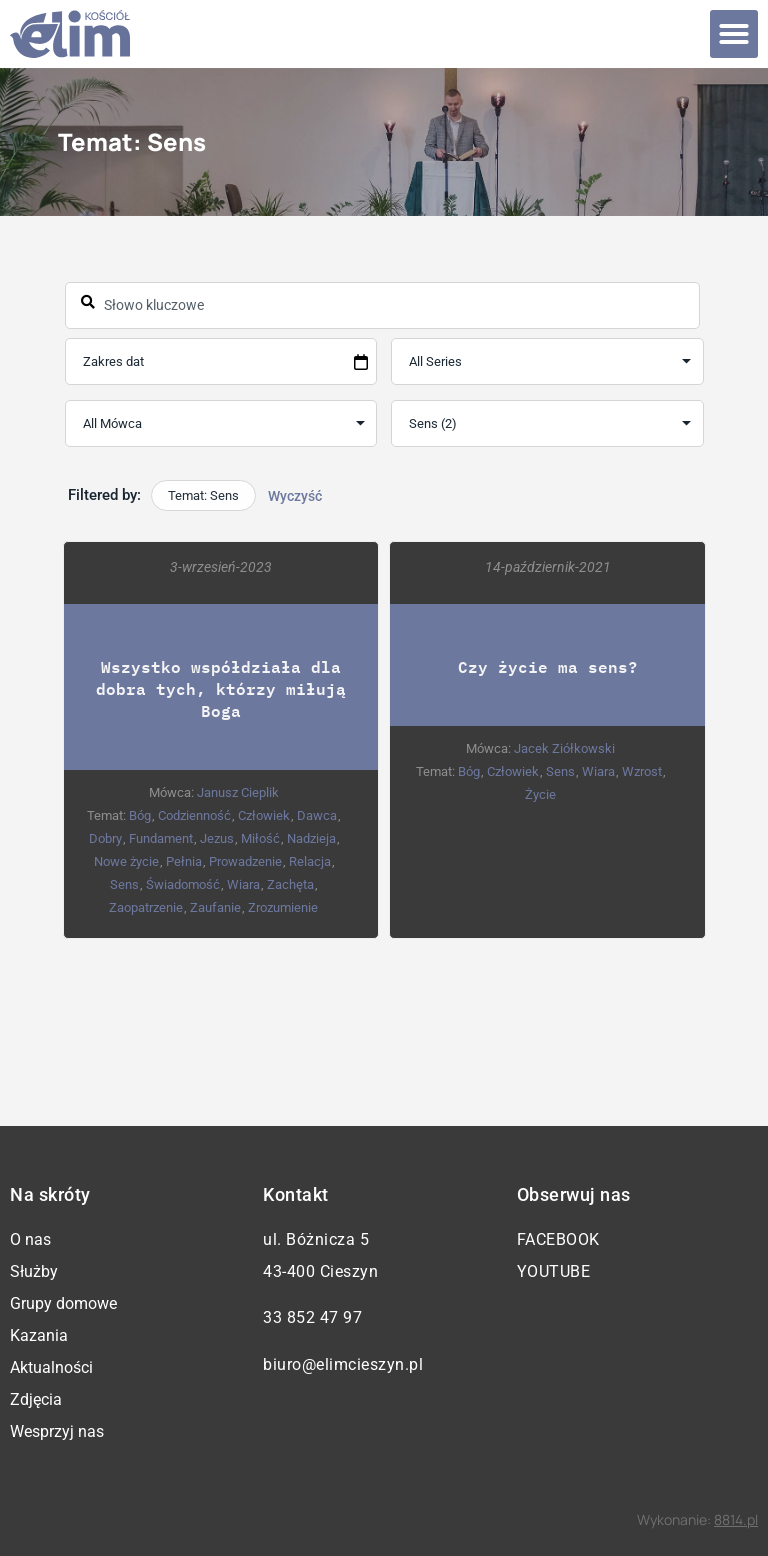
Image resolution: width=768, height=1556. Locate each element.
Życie (539, 794)
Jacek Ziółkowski (563, 748)
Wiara (243, 884)
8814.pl (736, 1519)
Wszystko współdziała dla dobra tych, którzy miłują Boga (221, 688)
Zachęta (290, 884)
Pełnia (183, 861)
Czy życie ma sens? (547, 666)
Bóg (140, 815)
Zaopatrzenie (146, 907)
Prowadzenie (244, 861)
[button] (734, 34)
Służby (34, 1271)
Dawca (317, 815)
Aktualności (51, 1367)
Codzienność (194, 815)
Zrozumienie (283, 907)
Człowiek (264, 815)
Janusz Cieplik (237, 792)
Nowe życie (125, 861)
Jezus (216, 838)
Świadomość (183, 884)
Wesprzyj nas (57, 1431)
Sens (124, 884)
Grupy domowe (63, 1303)
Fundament (160, 838)
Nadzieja (310, 838)
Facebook (558, 1239)
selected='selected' (547, 423)
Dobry (104, 838)
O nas (30, 1239)
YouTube (554, 1271)
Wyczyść (295, 496)
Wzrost (641, 771)
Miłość (259, 838)
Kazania (39, 1335)
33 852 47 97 (312, 1317)
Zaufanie (215, 907)
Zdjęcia (36, 1399)
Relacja (309, 861)
